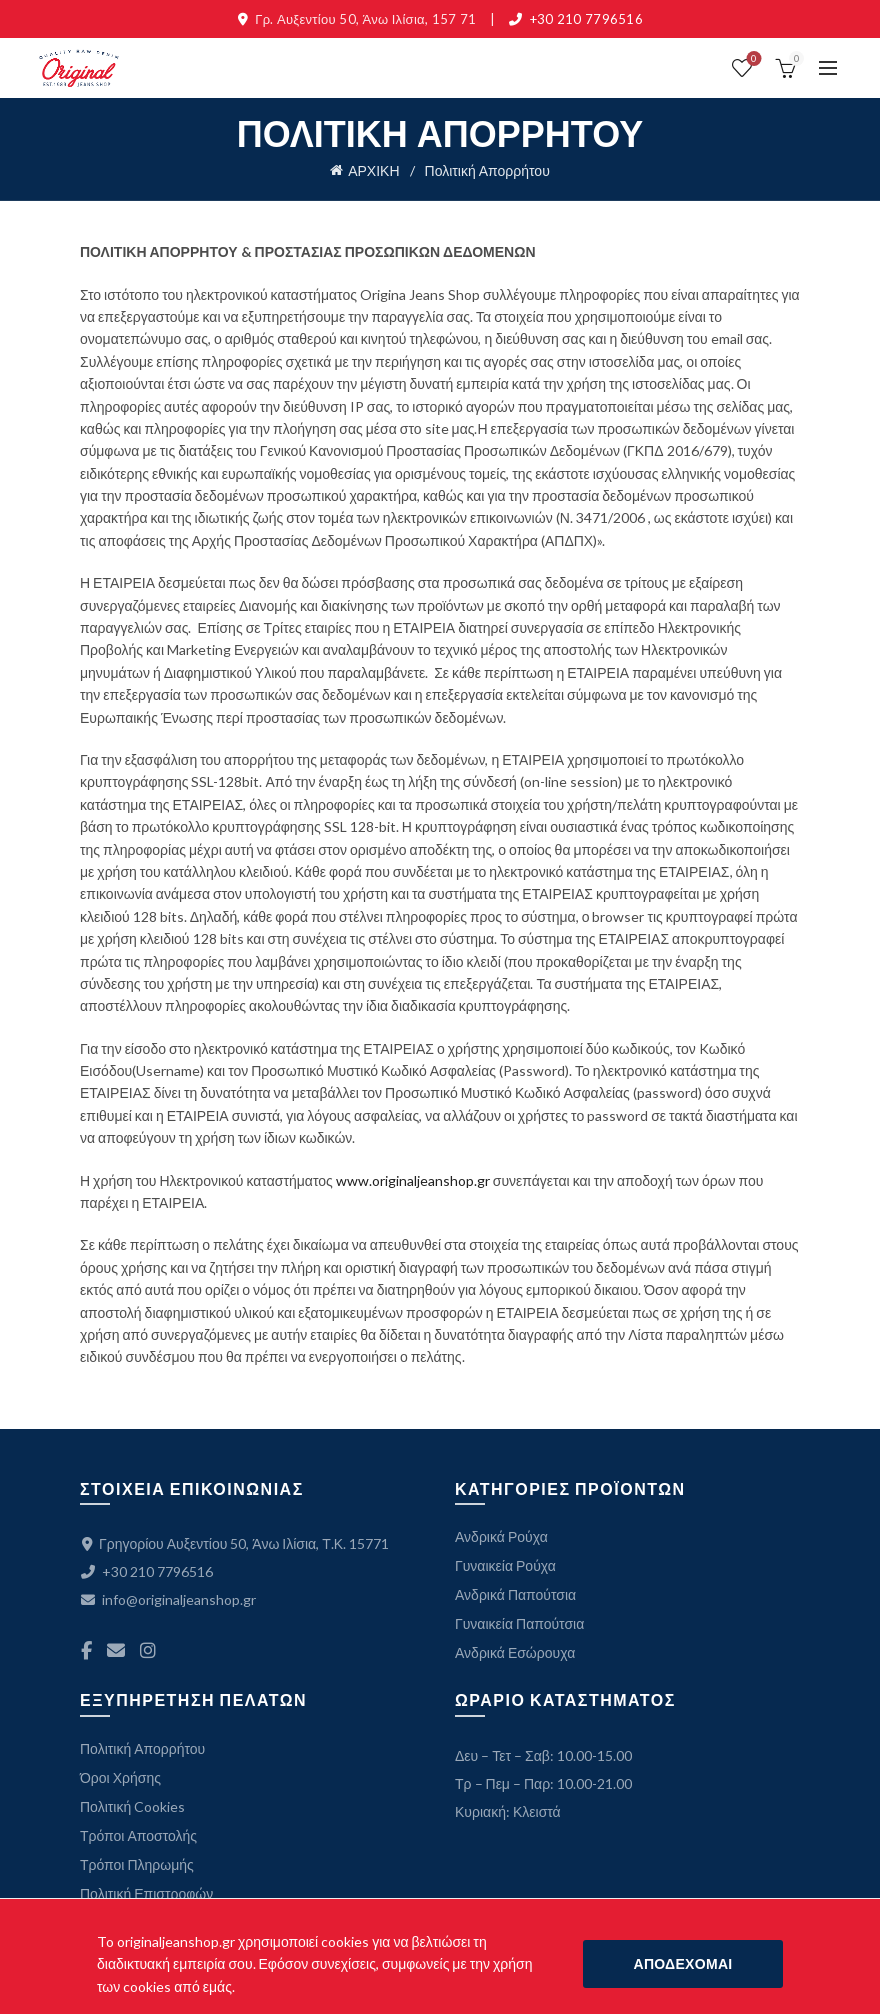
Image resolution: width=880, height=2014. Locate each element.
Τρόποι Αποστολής (138, 1835)
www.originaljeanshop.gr (413, 1180)
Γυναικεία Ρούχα (505, 1565)
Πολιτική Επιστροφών (146, 1893)
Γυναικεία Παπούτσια (519, 1623)
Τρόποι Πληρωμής (137, 1864)
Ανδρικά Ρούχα (501, 1536)
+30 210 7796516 (587, 19)
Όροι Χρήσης (120, 1777)
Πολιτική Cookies (132, 1806)
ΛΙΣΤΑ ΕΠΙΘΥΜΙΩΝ (752, 59)
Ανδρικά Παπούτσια (515, 1594)
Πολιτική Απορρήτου (142, 1748)
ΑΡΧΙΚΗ (373, 170)
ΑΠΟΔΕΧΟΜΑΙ (682, 1963)
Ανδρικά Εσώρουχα (515, 1652)
